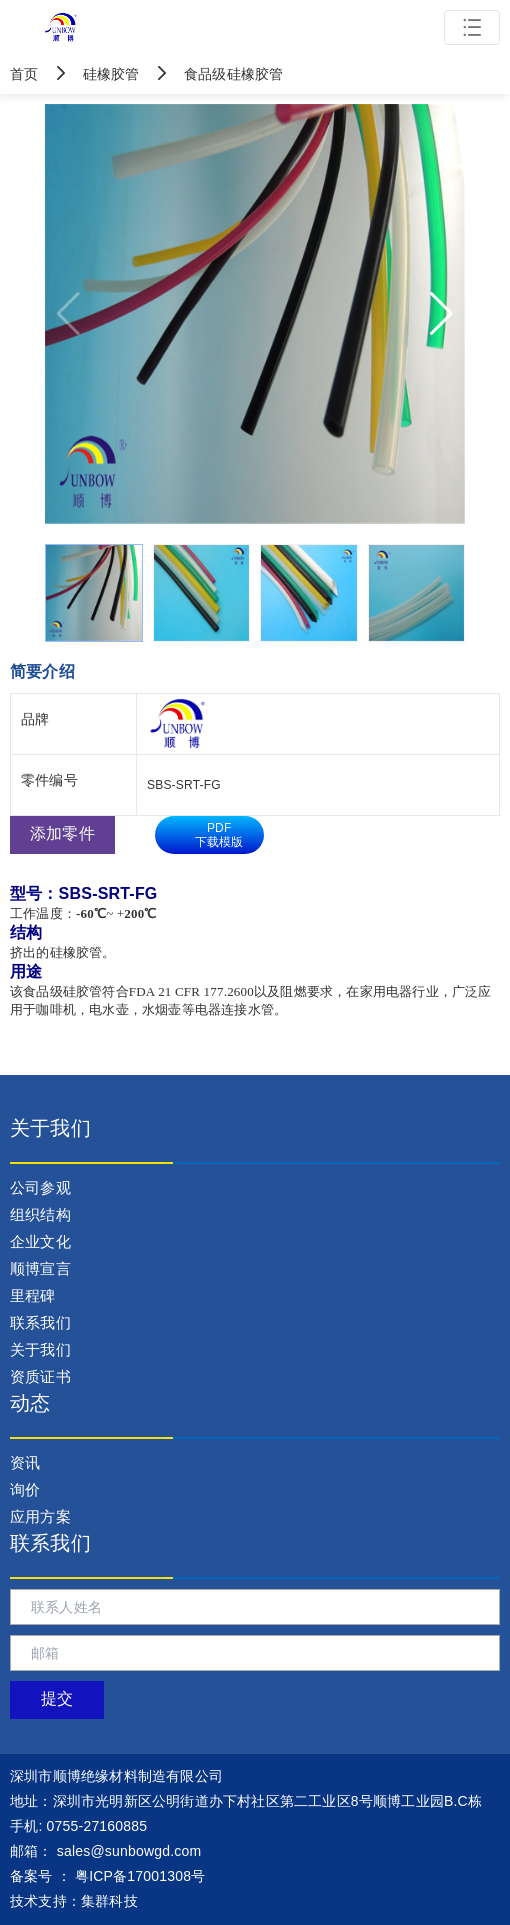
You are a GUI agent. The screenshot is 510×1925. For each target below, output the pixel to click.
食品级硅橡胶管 (214, 74)
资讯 (25, 1462)
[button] (441, 314)
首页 (26, 74)
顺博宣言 (40, 1268)
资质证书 (40, 1376)
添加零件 (62, 833)
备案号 (31, 1876)
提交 (57, 1698)
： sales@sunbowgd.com (105, 1851)
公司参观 (40, 1187)
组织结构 (40, 1214)
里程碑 (33, 1295)
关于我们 (40, 1349)
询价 (25, 1489)
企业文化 (40, 1241)
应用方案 (40, 1516)
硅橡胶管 (93, 74)
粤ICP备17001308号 (140, 1876)
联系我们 (40, 1322)
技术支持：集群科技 (74, 1901)
